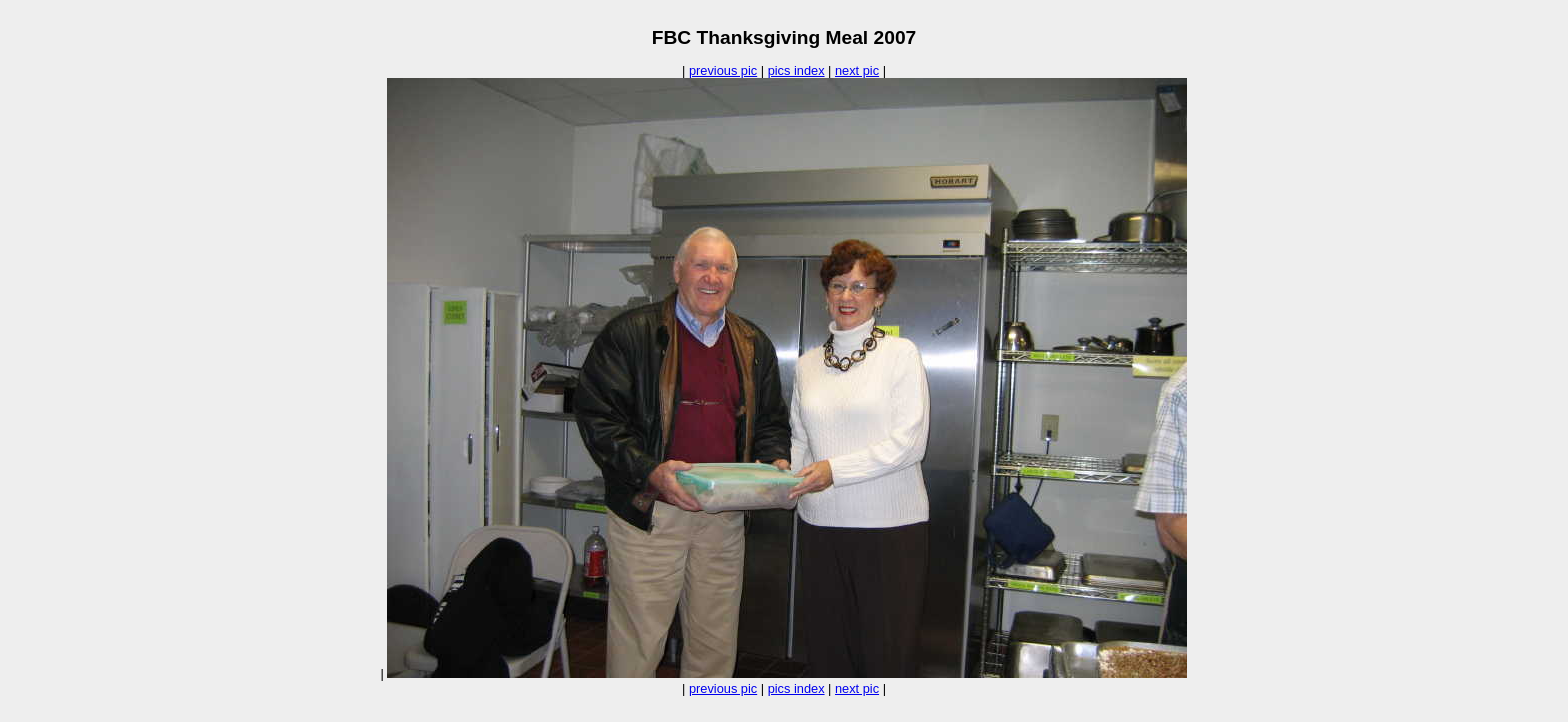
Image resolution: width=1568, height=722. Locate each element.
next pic (857, 70)
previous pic (723, 70)
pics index (796, 70)
